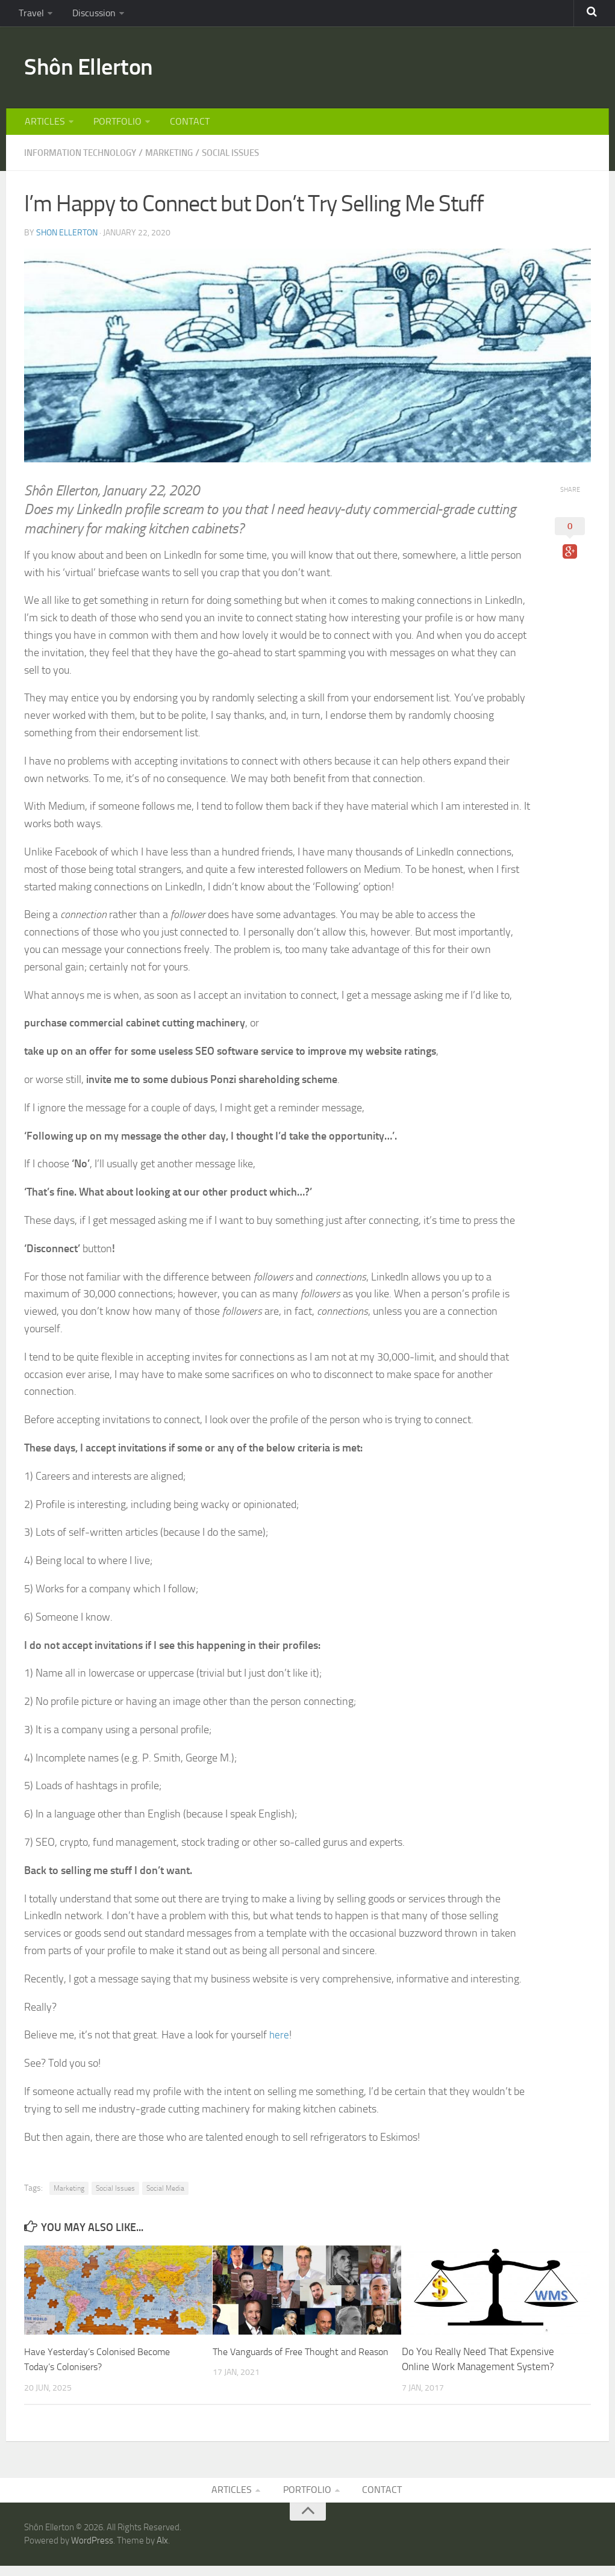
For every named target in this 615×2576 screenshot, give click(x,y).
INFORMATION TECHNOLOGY (85, 162)
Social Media (165, 2197)
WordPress (92, 2551)
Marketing (69, 2197)
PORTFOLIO (113, 129)
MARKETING (181, 162)
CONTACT (182, 129)
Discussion (88, 14)
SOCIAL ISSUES (247, 162)
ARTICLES (43, 129)
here (279, 2043)
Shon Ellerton (67, 241)
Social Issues (115, 2197)
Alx (162, 2551)
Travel (29, 14)
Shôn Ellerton (95, 72)
